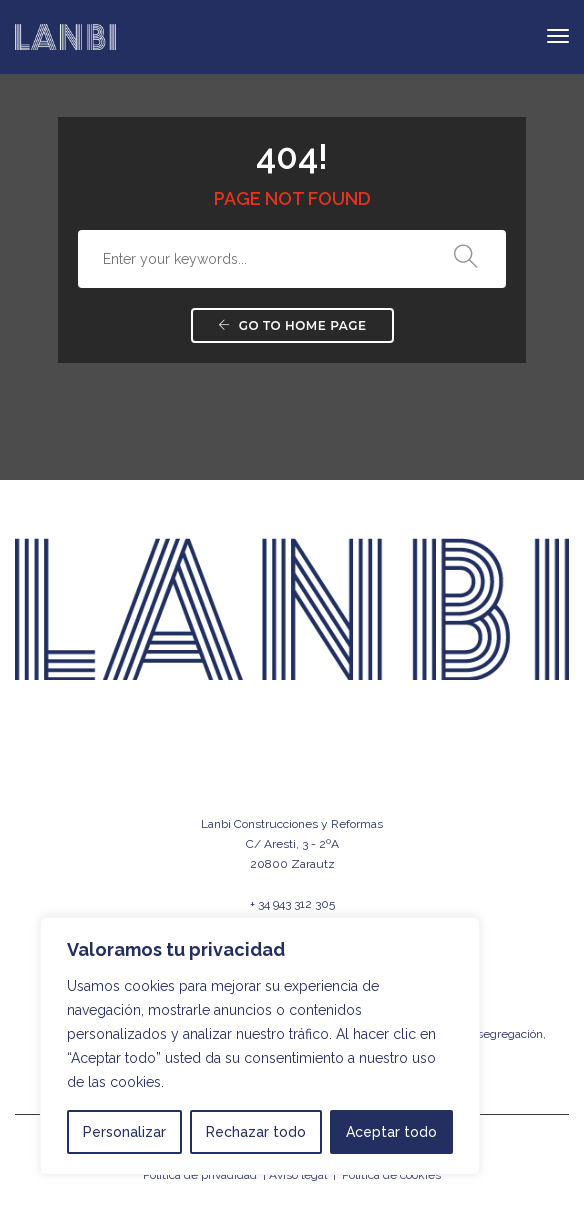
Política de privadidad (200, 1175)
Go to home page (292, 325)
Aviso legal (298, 1175)
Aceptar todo (391, 1132)
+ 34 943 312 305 (292, 904)
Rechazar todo (256, 1132)
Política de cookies (391, 1175)
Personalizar (124, 1132)
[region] (260, 1046)
